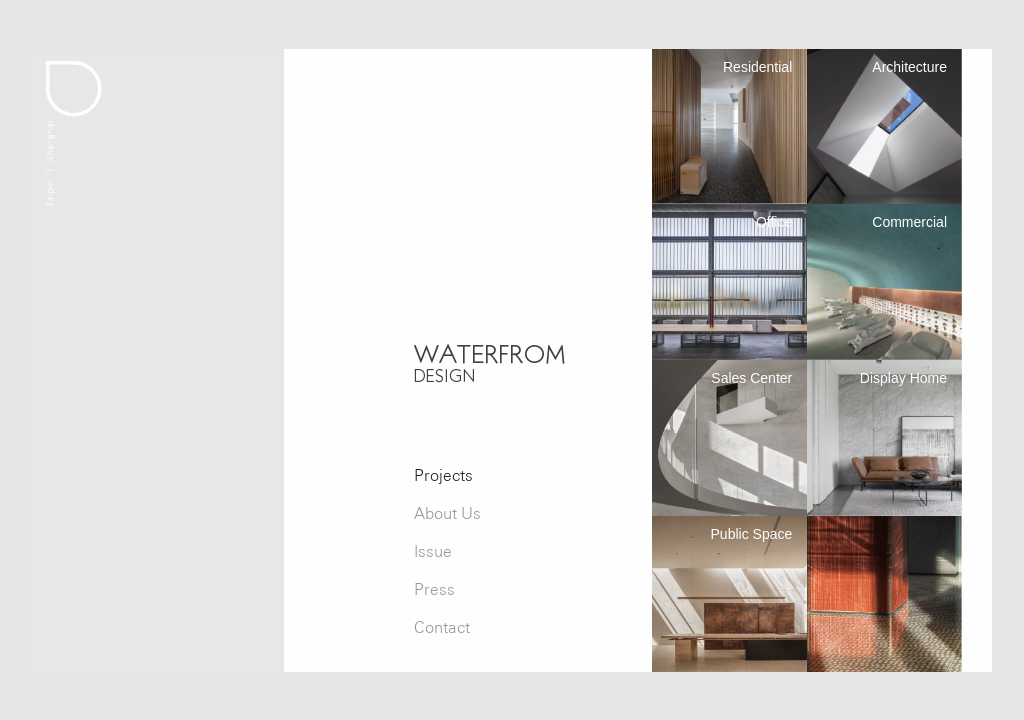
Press (434, 589)
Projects (443, 475)
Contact (442, 627)
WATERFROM (490, 362)
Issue (433, 551)
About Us (447, 513)
